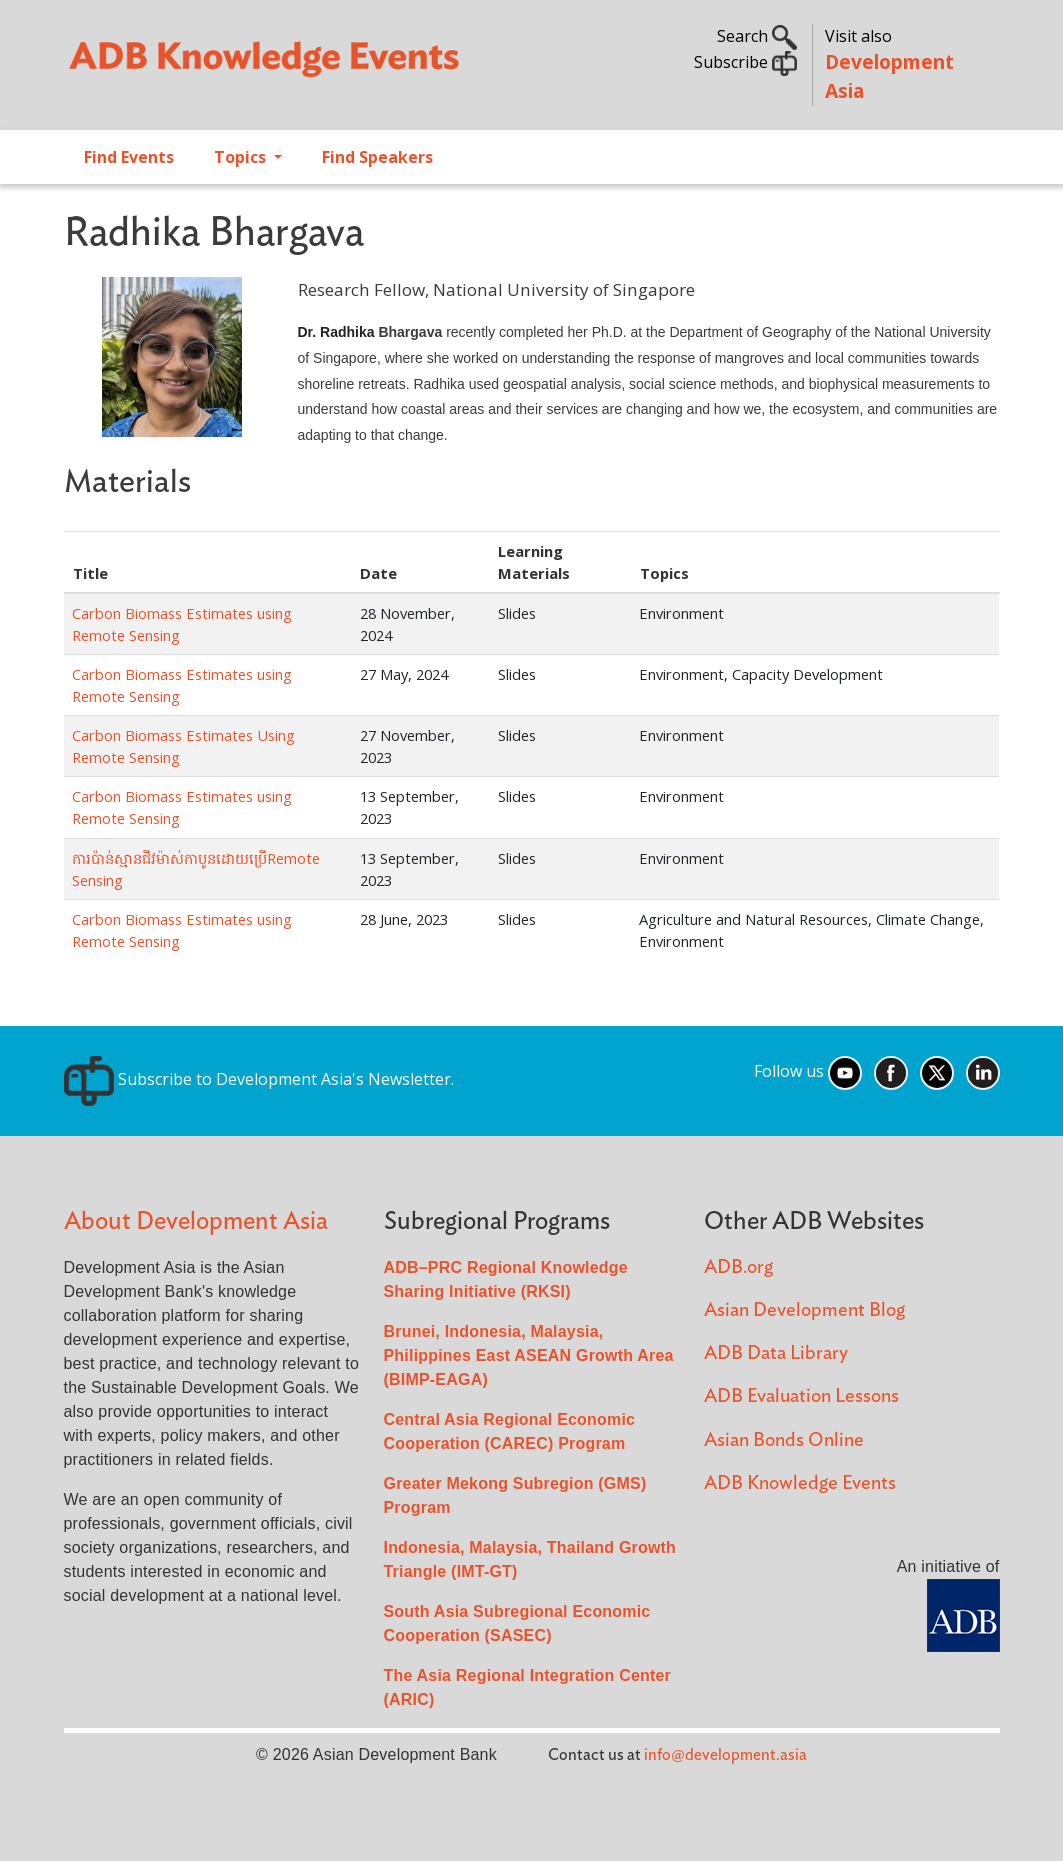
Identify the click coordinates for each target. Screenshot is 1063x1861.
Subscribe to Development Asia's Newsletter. (259, 1079)
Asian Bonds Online (784, 1440)
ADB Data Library (776, 1353)
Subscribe (745, 62)
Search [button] (757, 36)
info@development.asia (725, 1755)
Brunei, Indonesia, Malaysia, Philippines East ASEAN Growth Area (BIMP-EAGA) (529, 1355)
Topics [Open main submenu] (242, 157)
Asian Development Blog (804, 1310)
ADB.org (738, 1267)
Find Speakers (377, 157)
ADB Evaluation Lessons (801, 1396)
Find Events (129, 157)
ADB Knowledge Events (800, 1483)
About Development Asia (196, 1221)
